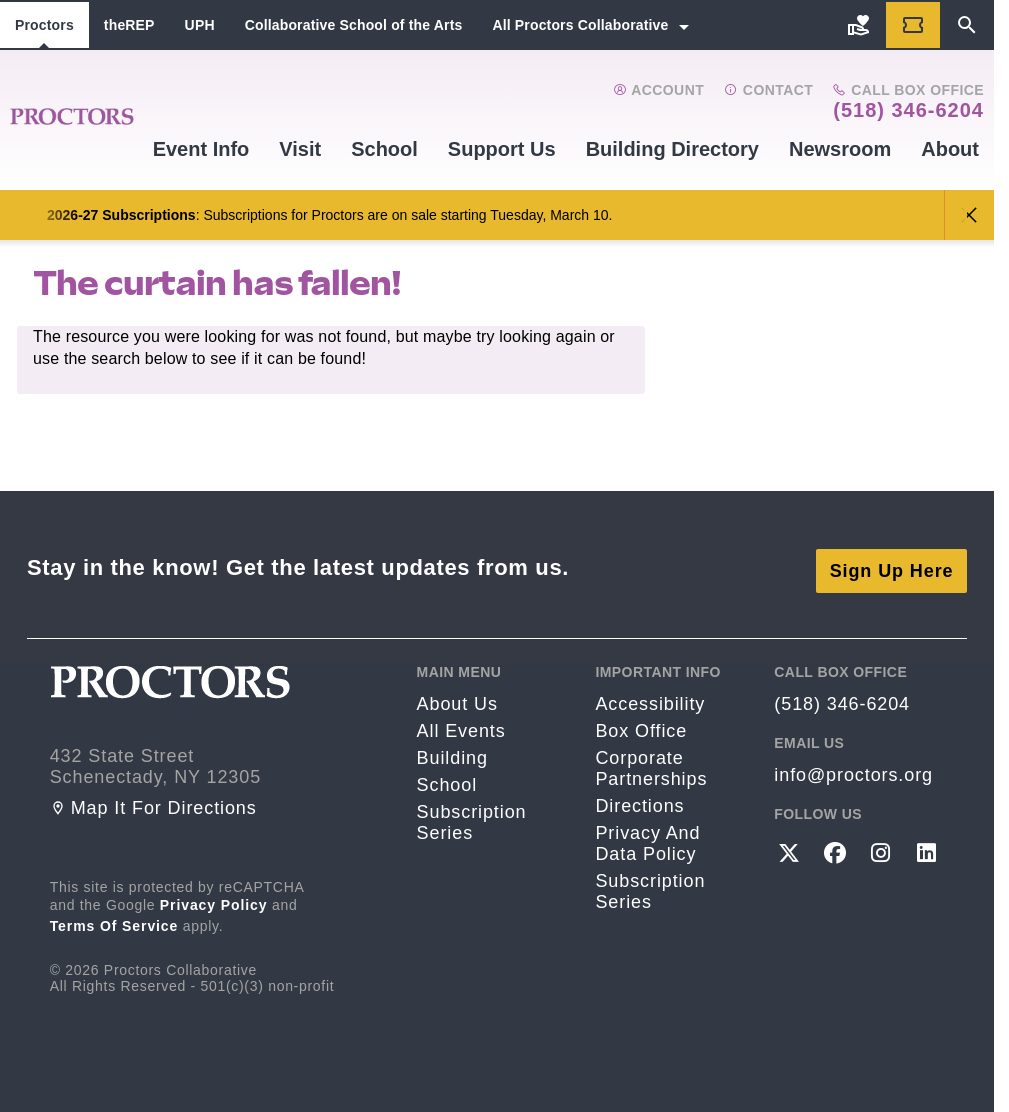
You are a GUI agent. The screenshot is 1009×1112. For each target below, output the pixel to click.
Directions (639, 799)
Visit (300, 149)
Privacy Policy (214, 898)
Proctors (44, 25)
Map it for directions (153, 801)
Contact (768, 90)
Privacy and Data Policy (647, 836)
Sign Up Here (892, 563)
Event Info (201, 149)
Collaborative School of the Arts (354, 25)
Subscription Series (472, 815)
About (950, 149)
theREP (129, 25)
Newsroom (840, 149)
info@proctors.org (853, 768)
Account (658, 90)
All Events (461, 724)
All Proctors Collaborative (580, 25)
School (384, 149)
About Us (457, 697)
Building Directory (672, 149)
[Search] (967, 25)
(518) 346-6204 (908, 110)
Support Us (502, 149)
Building (452, 751)
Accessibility (650, 697)
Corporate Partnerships (651, 761)
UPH (200, 25)
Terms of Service (114, 919)
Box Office (641, 724)
